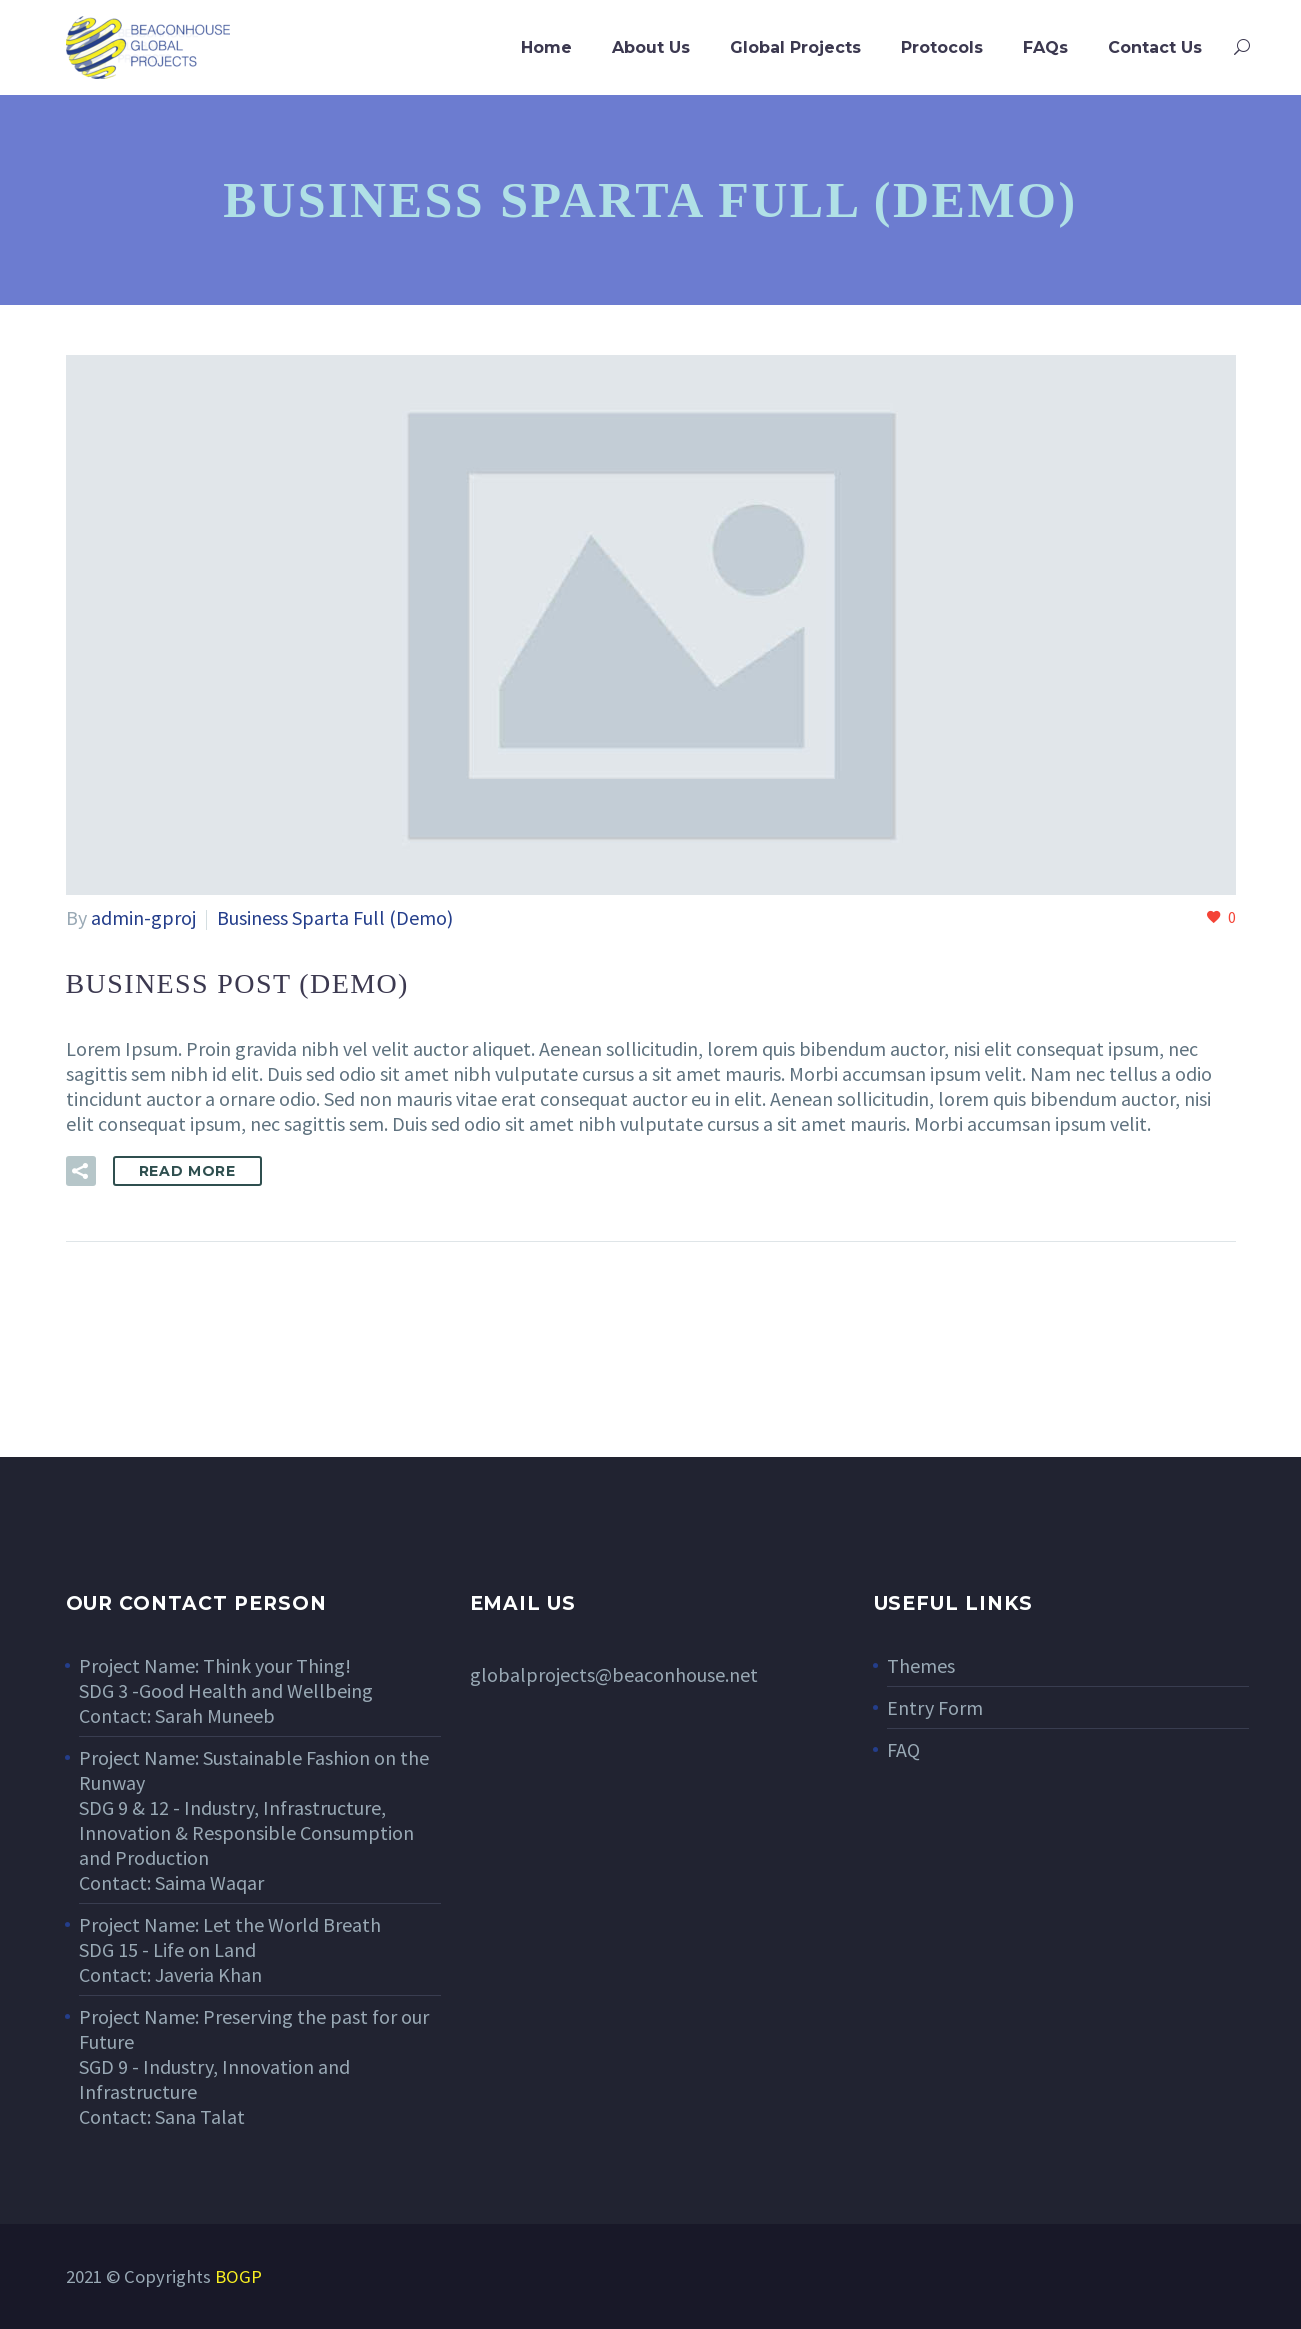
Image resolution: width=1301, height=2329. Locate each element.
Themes (921, 1665)
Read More (187, 1171)
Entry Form (935, 1707)
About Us (651, 47)
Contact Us (1155, 47)
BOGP (238, 2276)
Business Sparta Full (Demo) (335, 917)
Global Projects (795, 47)
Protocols (942, 47)
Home (546, 47)
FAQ (903, 1749)
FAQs (1045, 47)
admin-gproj (143, 917)
